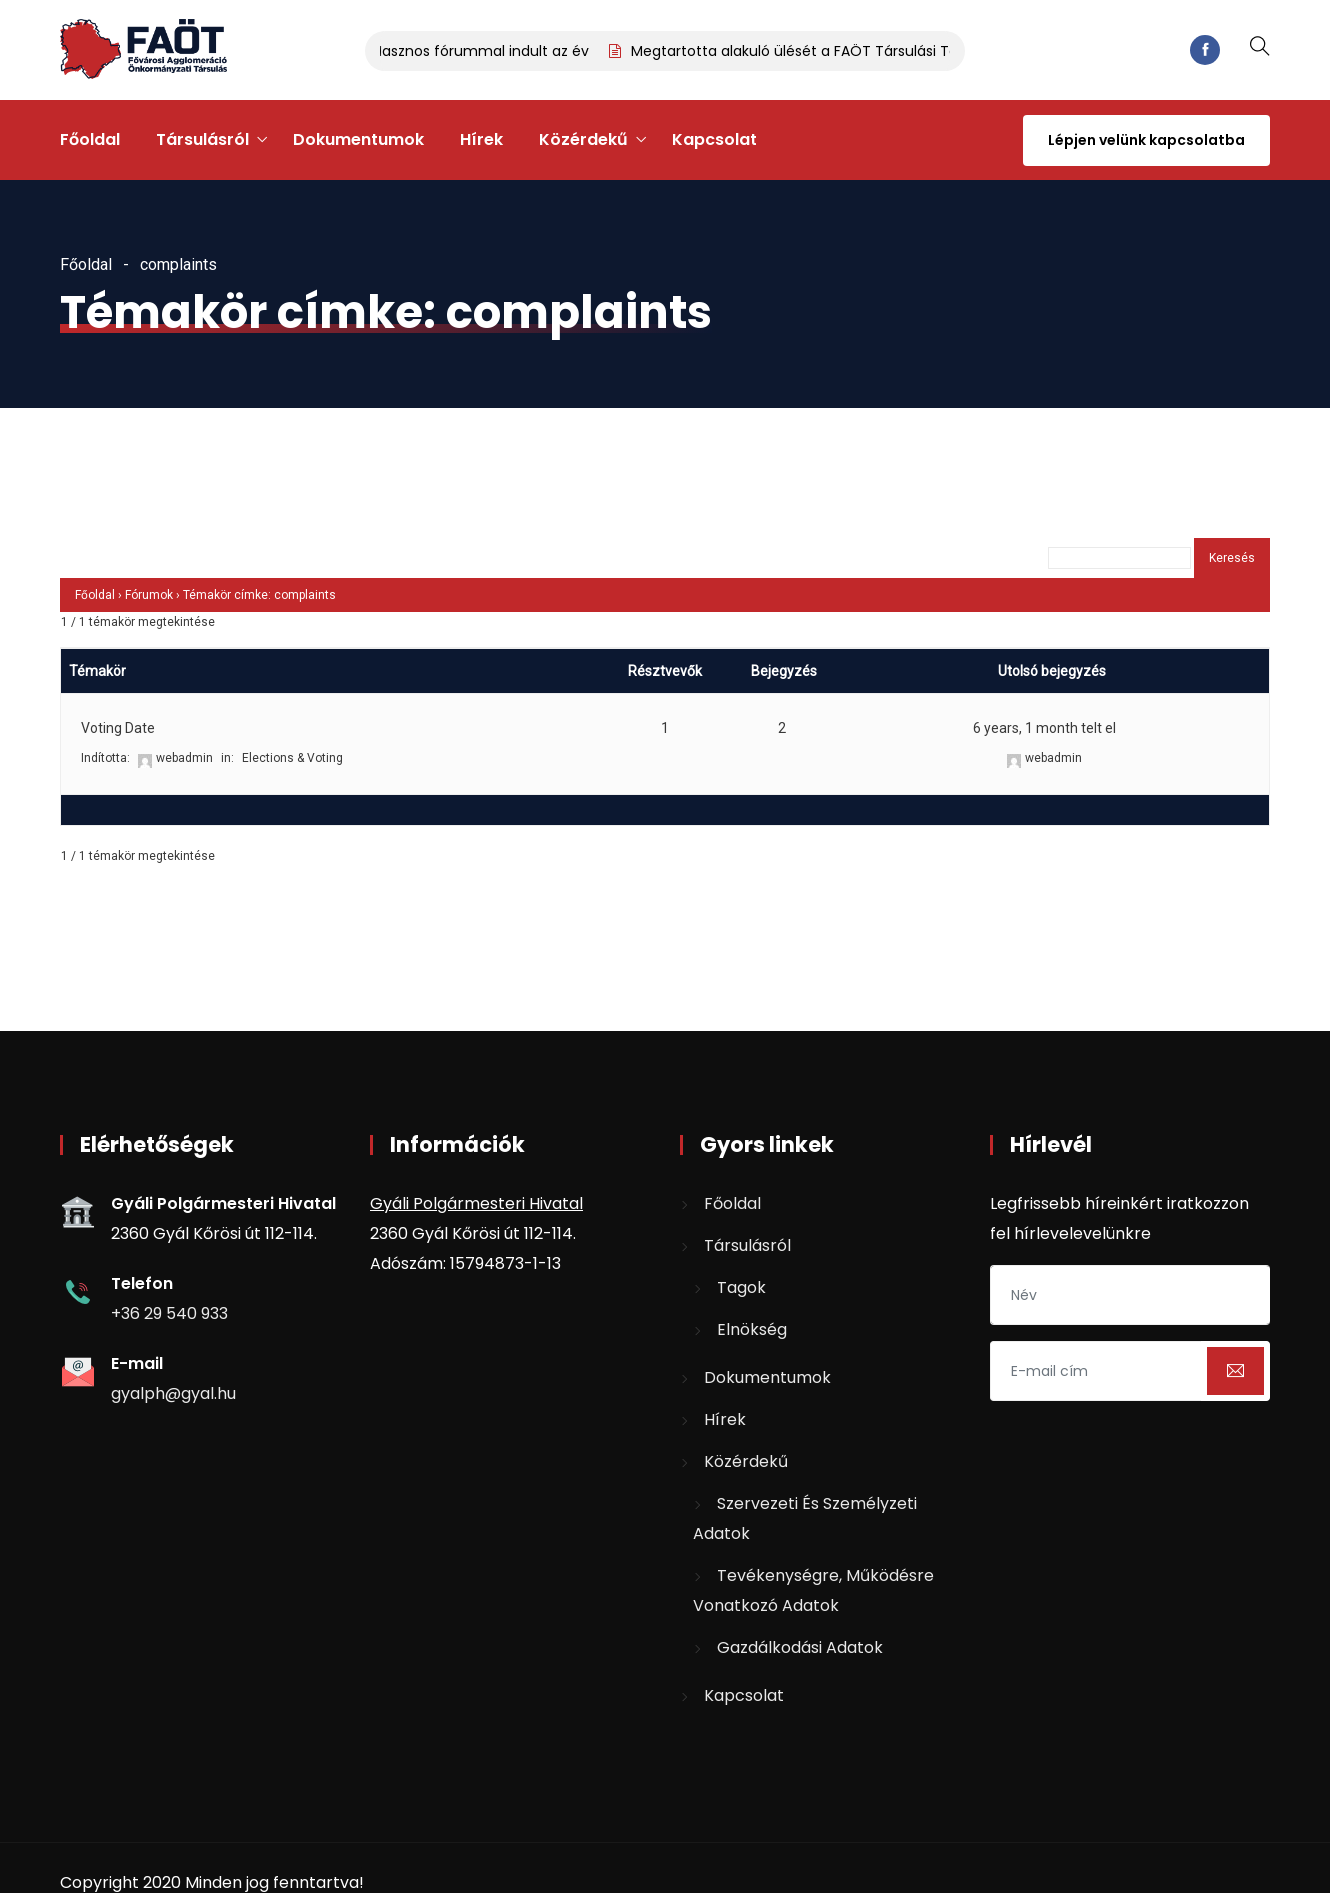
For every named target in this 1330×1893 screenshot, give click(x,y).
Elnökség (752, 1329)
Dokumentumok (358, 139)
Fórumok (149, 595)
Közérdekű (583, 139)
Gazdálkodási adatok (800, 1647)
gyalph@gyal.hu (173, 1393)
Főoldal (90, 139)
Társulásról (202, 139)
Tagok (741, 1287)
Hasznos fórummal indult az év (487, 51)
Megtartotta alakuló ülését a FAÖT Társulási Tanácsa (822, 51)
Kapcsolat (714, 139)
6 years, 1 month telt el (1044, 728)
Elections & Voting (292, 758)
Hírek (481, 139)
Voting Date (118, 728)
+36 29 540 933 (169, 1313)
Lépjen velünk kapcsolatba (1146, 140)
